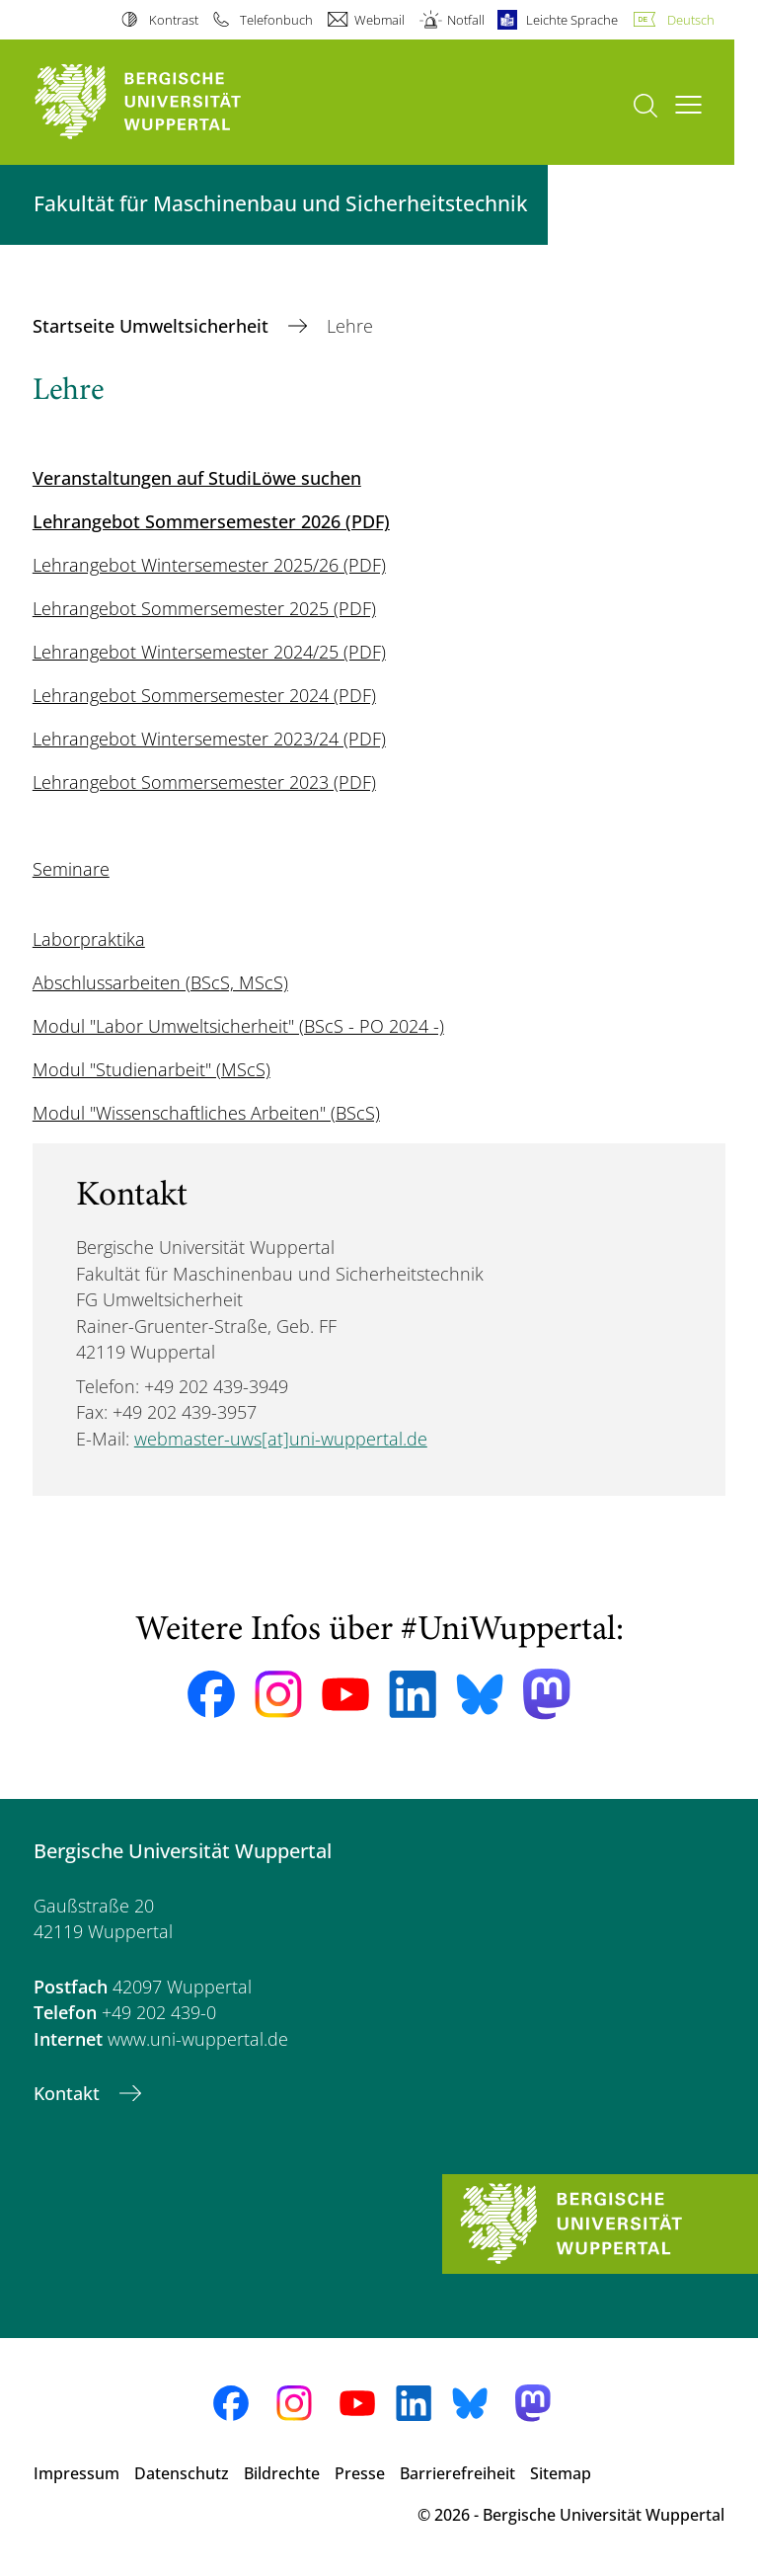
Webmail (379, 20)
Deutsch (691, 20)
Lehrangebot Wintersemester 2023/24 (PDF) (209, 738)
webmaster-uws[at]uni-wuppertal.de (280, 1438)
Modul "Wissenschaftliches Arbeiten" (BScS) (206, 1113)
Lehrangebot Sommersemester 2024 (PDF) (204, 695)
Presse (360, 2473)
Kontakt (69, 2093)
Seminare (71, 869)
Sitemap (560, 2473)
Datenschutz (181, 2473)
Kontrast (173, 20)
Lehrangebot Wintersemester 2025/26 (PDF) (209, 565)
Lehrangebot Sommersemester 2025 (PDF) (204, 608)
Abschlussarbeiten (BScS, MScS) (160, 982)
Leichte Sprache (572, 20)
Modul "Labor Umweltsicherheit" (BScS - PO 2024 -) (238, 1026)
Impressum (76, 2473)
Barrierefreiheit (457, 2473)
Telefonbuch (276, 20)
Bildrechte (282, 2473)
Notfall (466, 20)
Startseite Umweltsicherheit (153, 326)
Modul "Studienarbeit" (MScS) (151, 1069)
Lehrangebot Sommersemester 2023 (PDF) (204, 782)
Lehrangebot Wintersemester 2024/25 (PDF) (209, 652)
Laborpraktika (89, 939)
